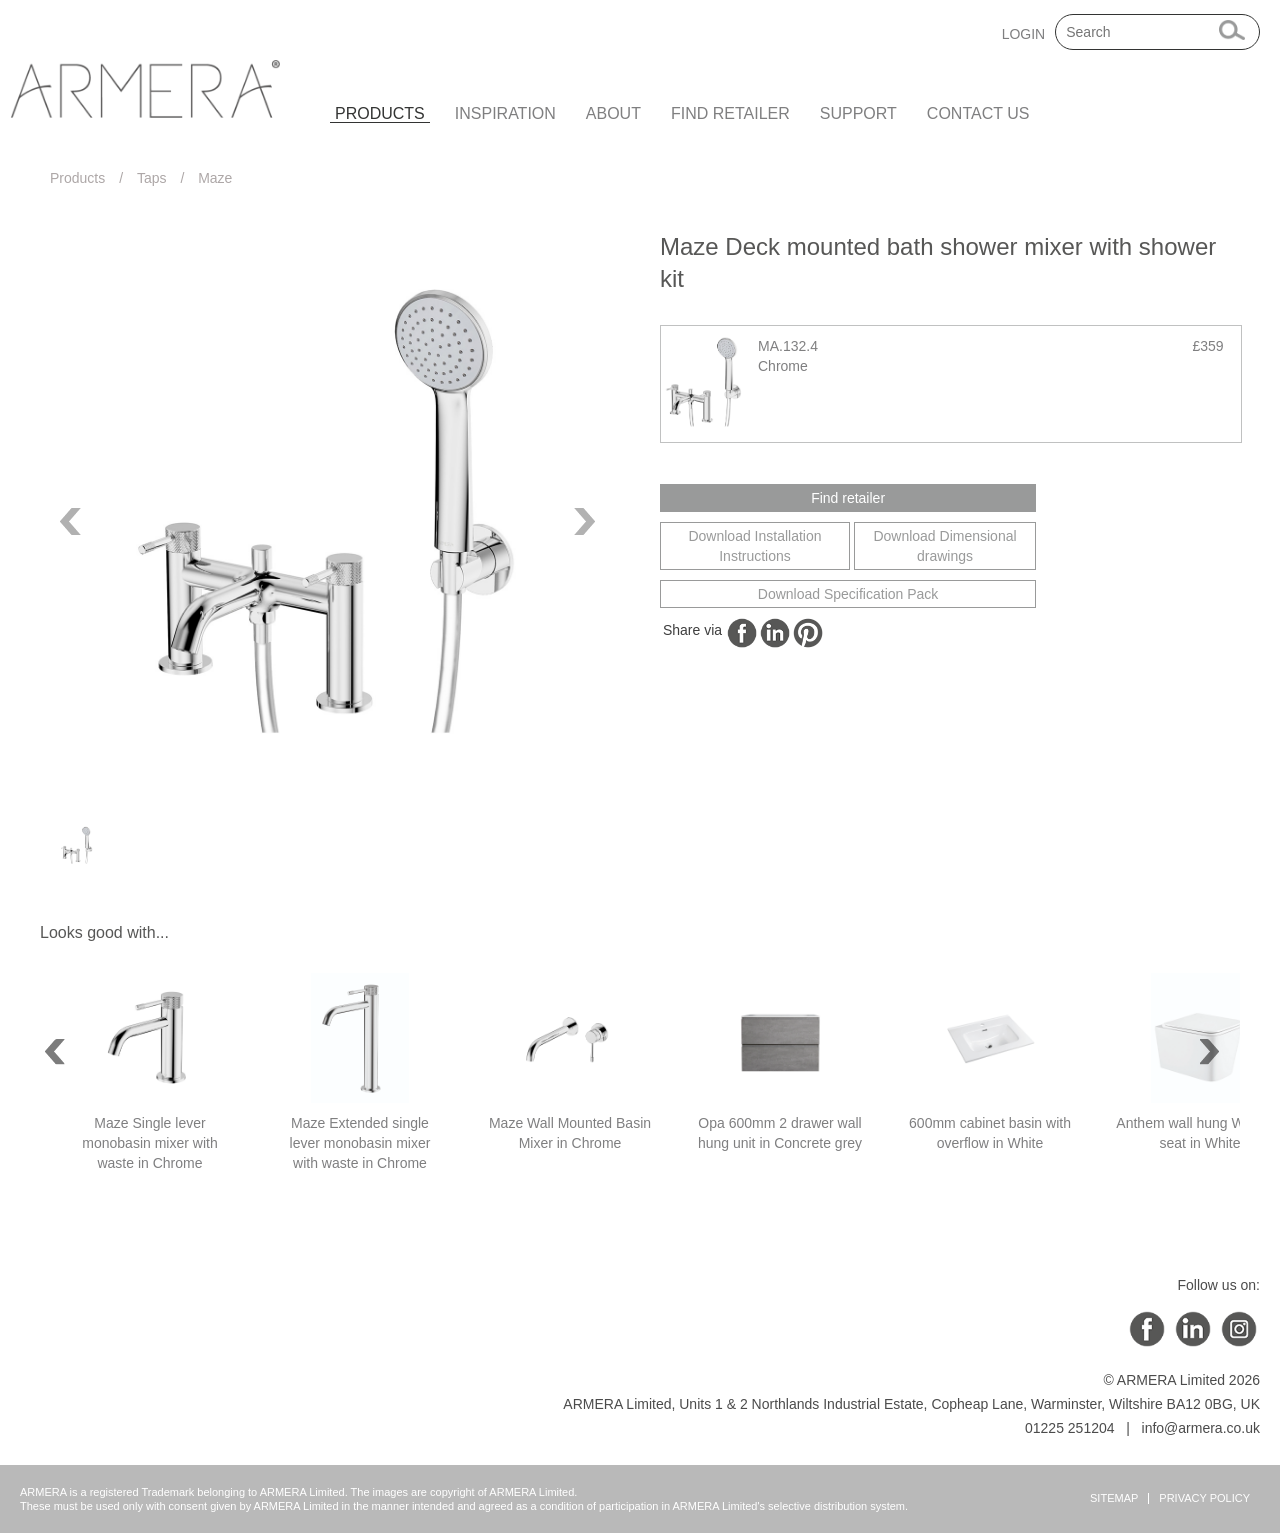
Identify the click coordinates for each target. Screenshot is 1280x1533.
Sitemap (1114, 1498)
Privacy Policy (1204, 1498)
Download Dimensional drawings (944, 546)
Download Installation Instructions (754, 546)
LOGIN (1024, 34)
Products (380, 113)
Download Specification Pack (848, 594)
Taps (152, 178)
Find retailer (730, 113)
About (613, 113)
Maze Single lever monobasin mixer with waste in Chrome (149, 1143)
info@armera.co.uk (1201, 1428)
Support (858, 113)
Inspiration (505, 113)
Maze (215, 178)
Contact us (978, 113)
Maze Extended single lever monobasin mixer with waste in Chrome (360, 1143)
